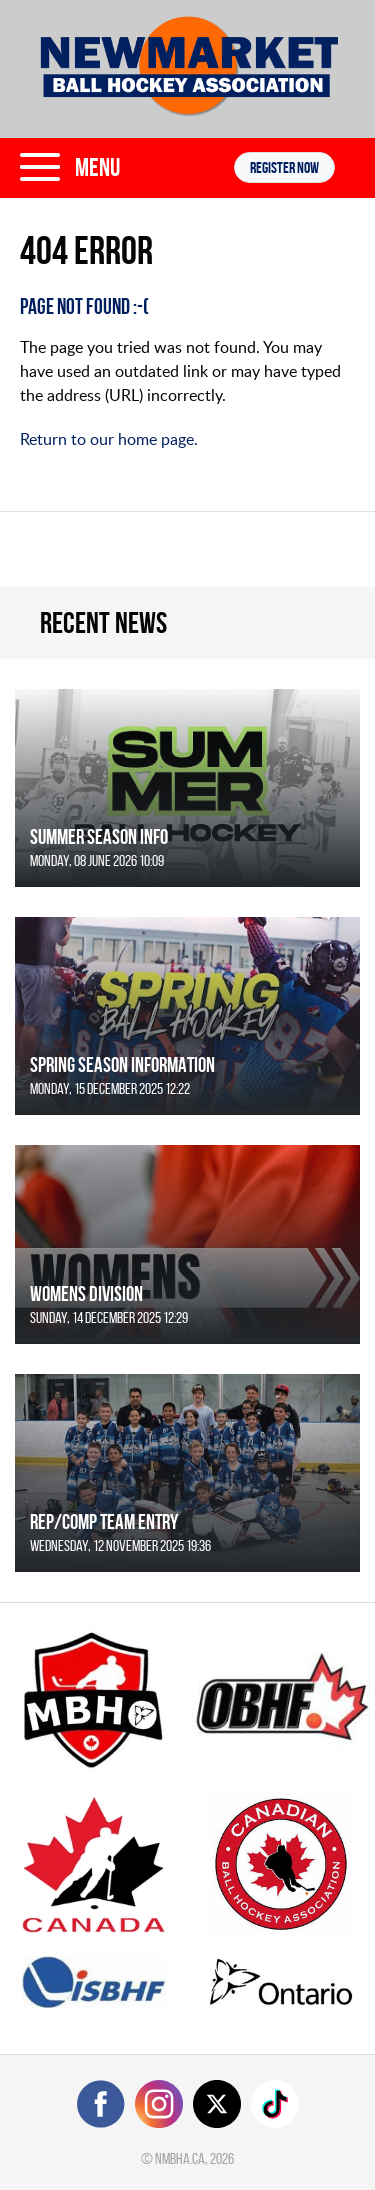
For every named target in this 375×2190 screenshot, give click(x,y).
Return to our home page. (109, 439)
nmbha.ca (180, 2158)
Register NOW (284, 167)
